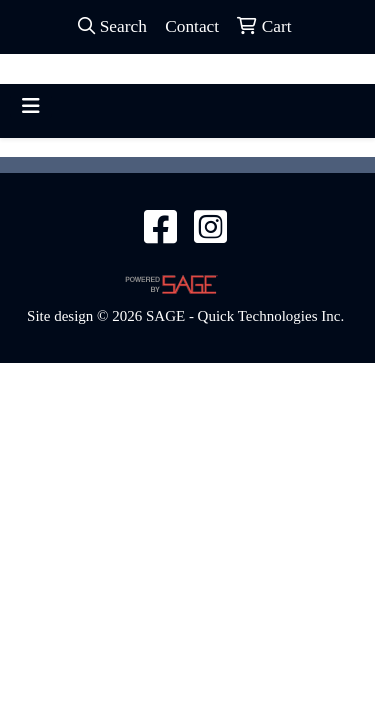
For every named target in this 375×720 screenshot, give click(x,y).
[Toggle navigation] (31, 106)
